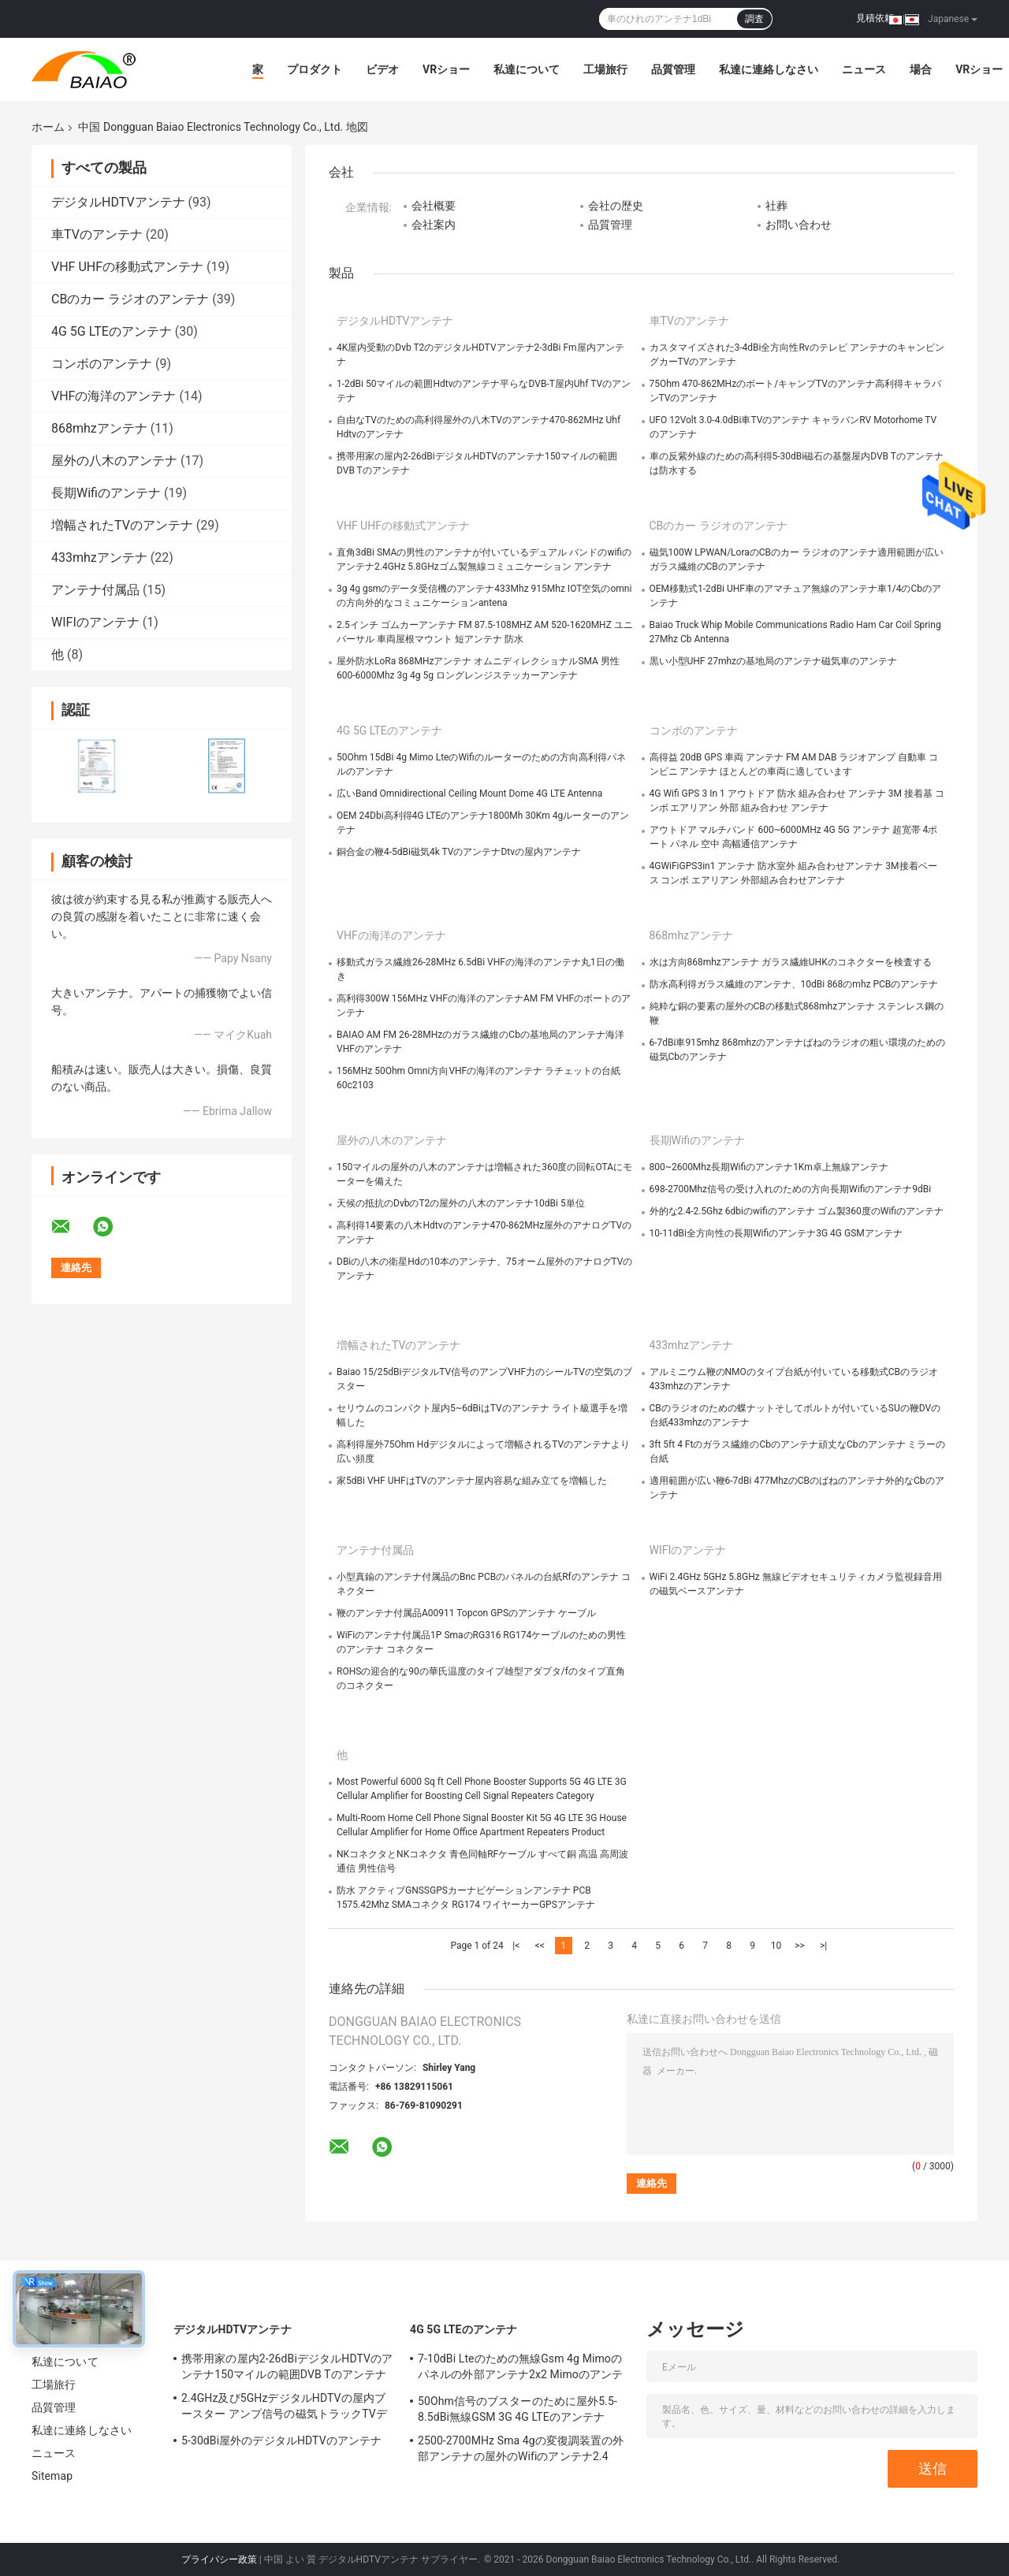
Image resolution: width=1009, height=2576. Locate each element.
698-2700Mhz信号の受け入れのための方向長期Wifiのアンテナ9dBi (791, 1189)
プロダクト (314, 69)
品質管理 (673, 69)
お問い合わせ (798, 224)
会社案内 (433, 224)
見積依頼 (875, 18)
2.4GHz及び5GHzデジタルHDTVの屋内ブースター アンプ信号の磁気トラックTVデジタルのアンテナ (284, 2408)
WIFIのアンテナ (95, 622)
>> (800, 1945)
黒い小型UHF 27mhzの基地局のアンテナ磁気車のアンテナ (774, 661)
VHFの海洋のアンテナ (113, 395)
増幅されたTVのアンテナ (122, 525)
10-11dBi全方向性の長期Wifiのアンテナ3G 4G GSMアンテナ (776, 1233)
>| (823, 1945)
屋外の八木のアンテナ (114, 460)
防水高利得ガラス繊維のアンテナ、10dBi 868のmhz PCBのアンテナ (794, 984)
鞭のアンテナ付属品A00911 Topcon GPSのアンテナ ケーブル (466, 1613)
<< (540, 1945)
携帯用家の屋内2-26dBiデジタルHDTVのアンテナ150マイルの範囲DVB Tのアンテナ (287, 2366)
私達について (526, 69)
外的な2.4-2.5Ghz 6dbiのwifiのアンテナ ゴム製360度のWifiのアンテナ (797, 1211)
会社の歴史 (615, 205)
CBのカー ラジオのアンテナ (130, 299)
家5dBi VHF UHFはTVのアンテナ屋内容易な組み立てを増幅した (472, 1480)
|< (515, 1945)
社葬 (776, 205)
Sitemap (52, 2476)
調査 (754, 18)
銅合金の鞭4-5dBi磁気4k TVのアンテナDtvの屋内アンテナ (459, 851)
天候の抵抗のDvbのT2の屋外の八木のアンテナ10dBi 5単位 (461, 1203)
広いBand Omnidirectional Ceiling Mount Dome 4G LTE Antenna (469, 793)
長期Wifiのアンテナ (106, 492)
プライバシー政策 (219, 2559)
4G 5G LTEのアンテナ (111, 331)
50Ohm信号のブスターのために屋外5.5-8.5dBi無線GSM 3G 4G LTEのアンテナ (517, 2409)
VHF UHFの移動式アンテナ (127, 266)
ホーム (48, 127)
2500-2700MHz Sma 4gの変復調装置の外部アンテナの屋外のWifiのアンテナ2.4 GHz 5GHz (521, 2450)
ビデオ (382, 69)
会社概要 (433, 205)
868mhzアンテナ (99, 428)
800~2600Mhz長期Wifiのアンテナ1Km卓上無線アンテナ (769, 1167)
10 (776, 1945)
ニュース (864, 69)
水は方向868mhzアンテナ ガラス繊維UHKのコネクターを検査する (791, 962)
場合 (921, 69)
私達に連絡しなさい (768, 69)
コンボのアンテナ (101, 363)
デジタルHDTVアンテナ (118, 202)
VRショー (446, 69)
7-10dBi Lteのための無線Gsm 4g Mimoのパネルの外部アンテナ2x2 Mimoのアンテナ (520, 2368)
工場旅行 (605, 69)
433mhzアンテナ (99, 557)
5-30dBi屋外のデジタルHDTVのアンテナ (281, 2440)
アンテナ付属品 (95, 589)
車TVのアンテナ (97, 234)
